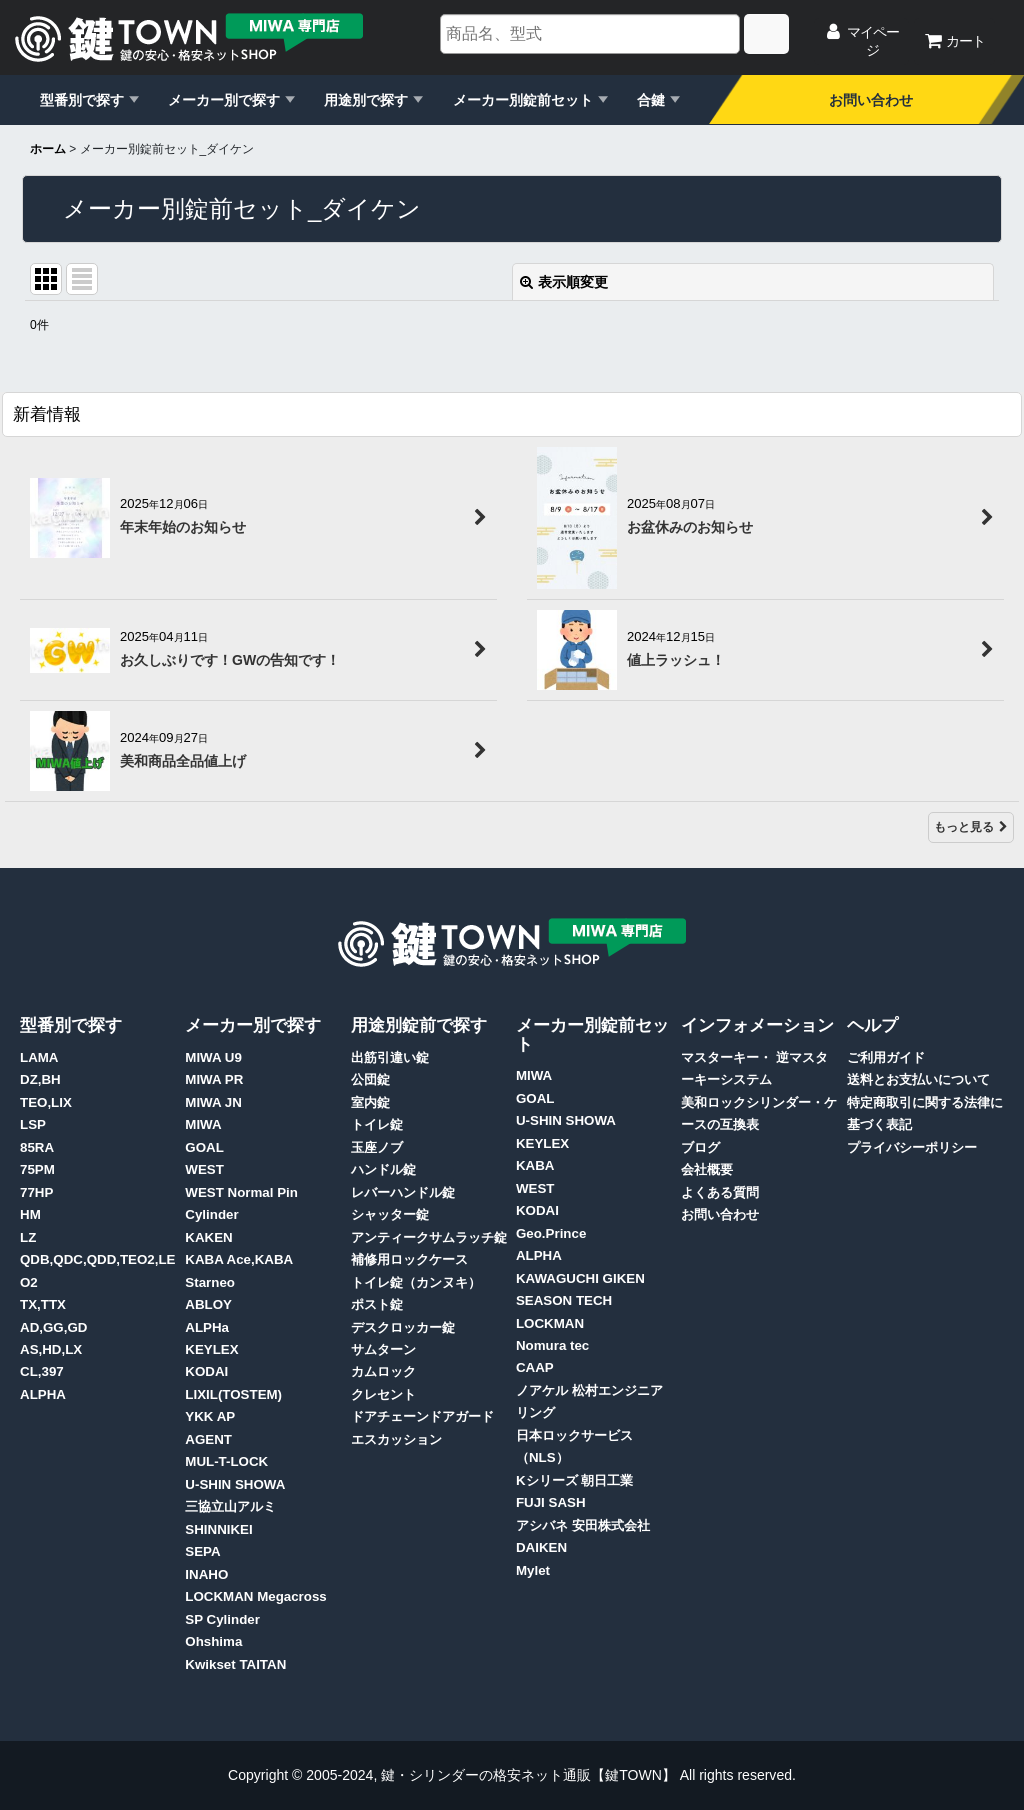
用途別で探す (366, 100)
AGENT (208, 1439)
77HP (36, 1192)
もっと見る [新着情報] (971, 827)
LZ (28, 1237)
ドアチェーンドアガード (422, 1416)
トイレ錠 (377, 1124)
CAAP (535, 1367)
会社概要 (707, 1169)
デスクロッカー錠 (403, 1327)
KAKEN (208, 1237)
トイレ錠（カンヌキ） (416, 1282)
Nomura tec (552, 1345)
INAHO (206, 1574)
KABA (535, 1165)
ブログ (700, 1147)
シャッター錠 (390, 1214)
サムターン (383, 1349)
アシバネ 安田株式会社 (583, 1525)
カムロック (383, 1371)
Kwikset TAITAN (235, 1664)
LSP (33, 1124)
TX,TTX (43, 1304)
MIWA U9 (213, 1057)
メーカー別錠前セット (523, 100)
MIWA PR (214, 1079)
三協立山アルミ (230, 1506)
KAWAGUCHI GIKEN (580, 1278)
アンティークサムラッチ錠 (429, 1237)
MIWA (203, 1124)
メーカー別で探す (224, 100)
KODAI (206, 1371)
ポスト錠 (377, 1304)
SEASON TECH (564, 1300)
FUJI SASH (551, 1502)
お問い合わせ (871, 100)
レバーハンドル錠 (403, 1192)
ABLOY (208, 1304)
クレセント (383, 1394)
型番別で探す (82, 100)
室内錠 (370, 1102)
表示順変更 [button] (564, 282)
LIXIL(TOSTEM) (233, 1394)
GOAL (204, 1147)
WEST (204, 1169)
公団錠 (370, 1079)
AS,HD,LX (51, 1349)
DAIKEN (541, 1547)
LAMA (39, 1057)
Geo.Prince (551, 1233)
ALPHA (43, 1394)
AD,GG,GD (53, 1327)
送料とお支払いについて (918, 1079)
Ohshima (213, 1641)
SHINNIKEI (218, 1529)
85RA (37, 1147)
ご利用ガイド (886, 1057)
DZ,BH (40, 1079)
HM (30, 1214)
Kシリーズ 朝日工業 (574, 1480)
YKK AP (210, 1416)
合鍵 (651, 100)
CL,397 (42, 1371)
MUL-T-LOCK (226, 1461)
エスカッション (396, 1439)
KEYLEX (211, 1349)
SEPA (202, 1551)
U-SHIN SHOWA (235, 1484)
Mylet (533, 1570)
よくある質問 (720, 1192)
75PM (37, 1169)
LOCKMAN (550, 1323)
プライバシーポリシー (912, 1147)
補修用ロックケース (409, 1259)
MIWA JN (213, 1102)
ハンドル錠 (383, 1169)
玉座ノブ (377, 1147)
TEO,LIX (46, 1102)
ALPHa (207, 1327)
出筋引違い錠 (390, 1057)
